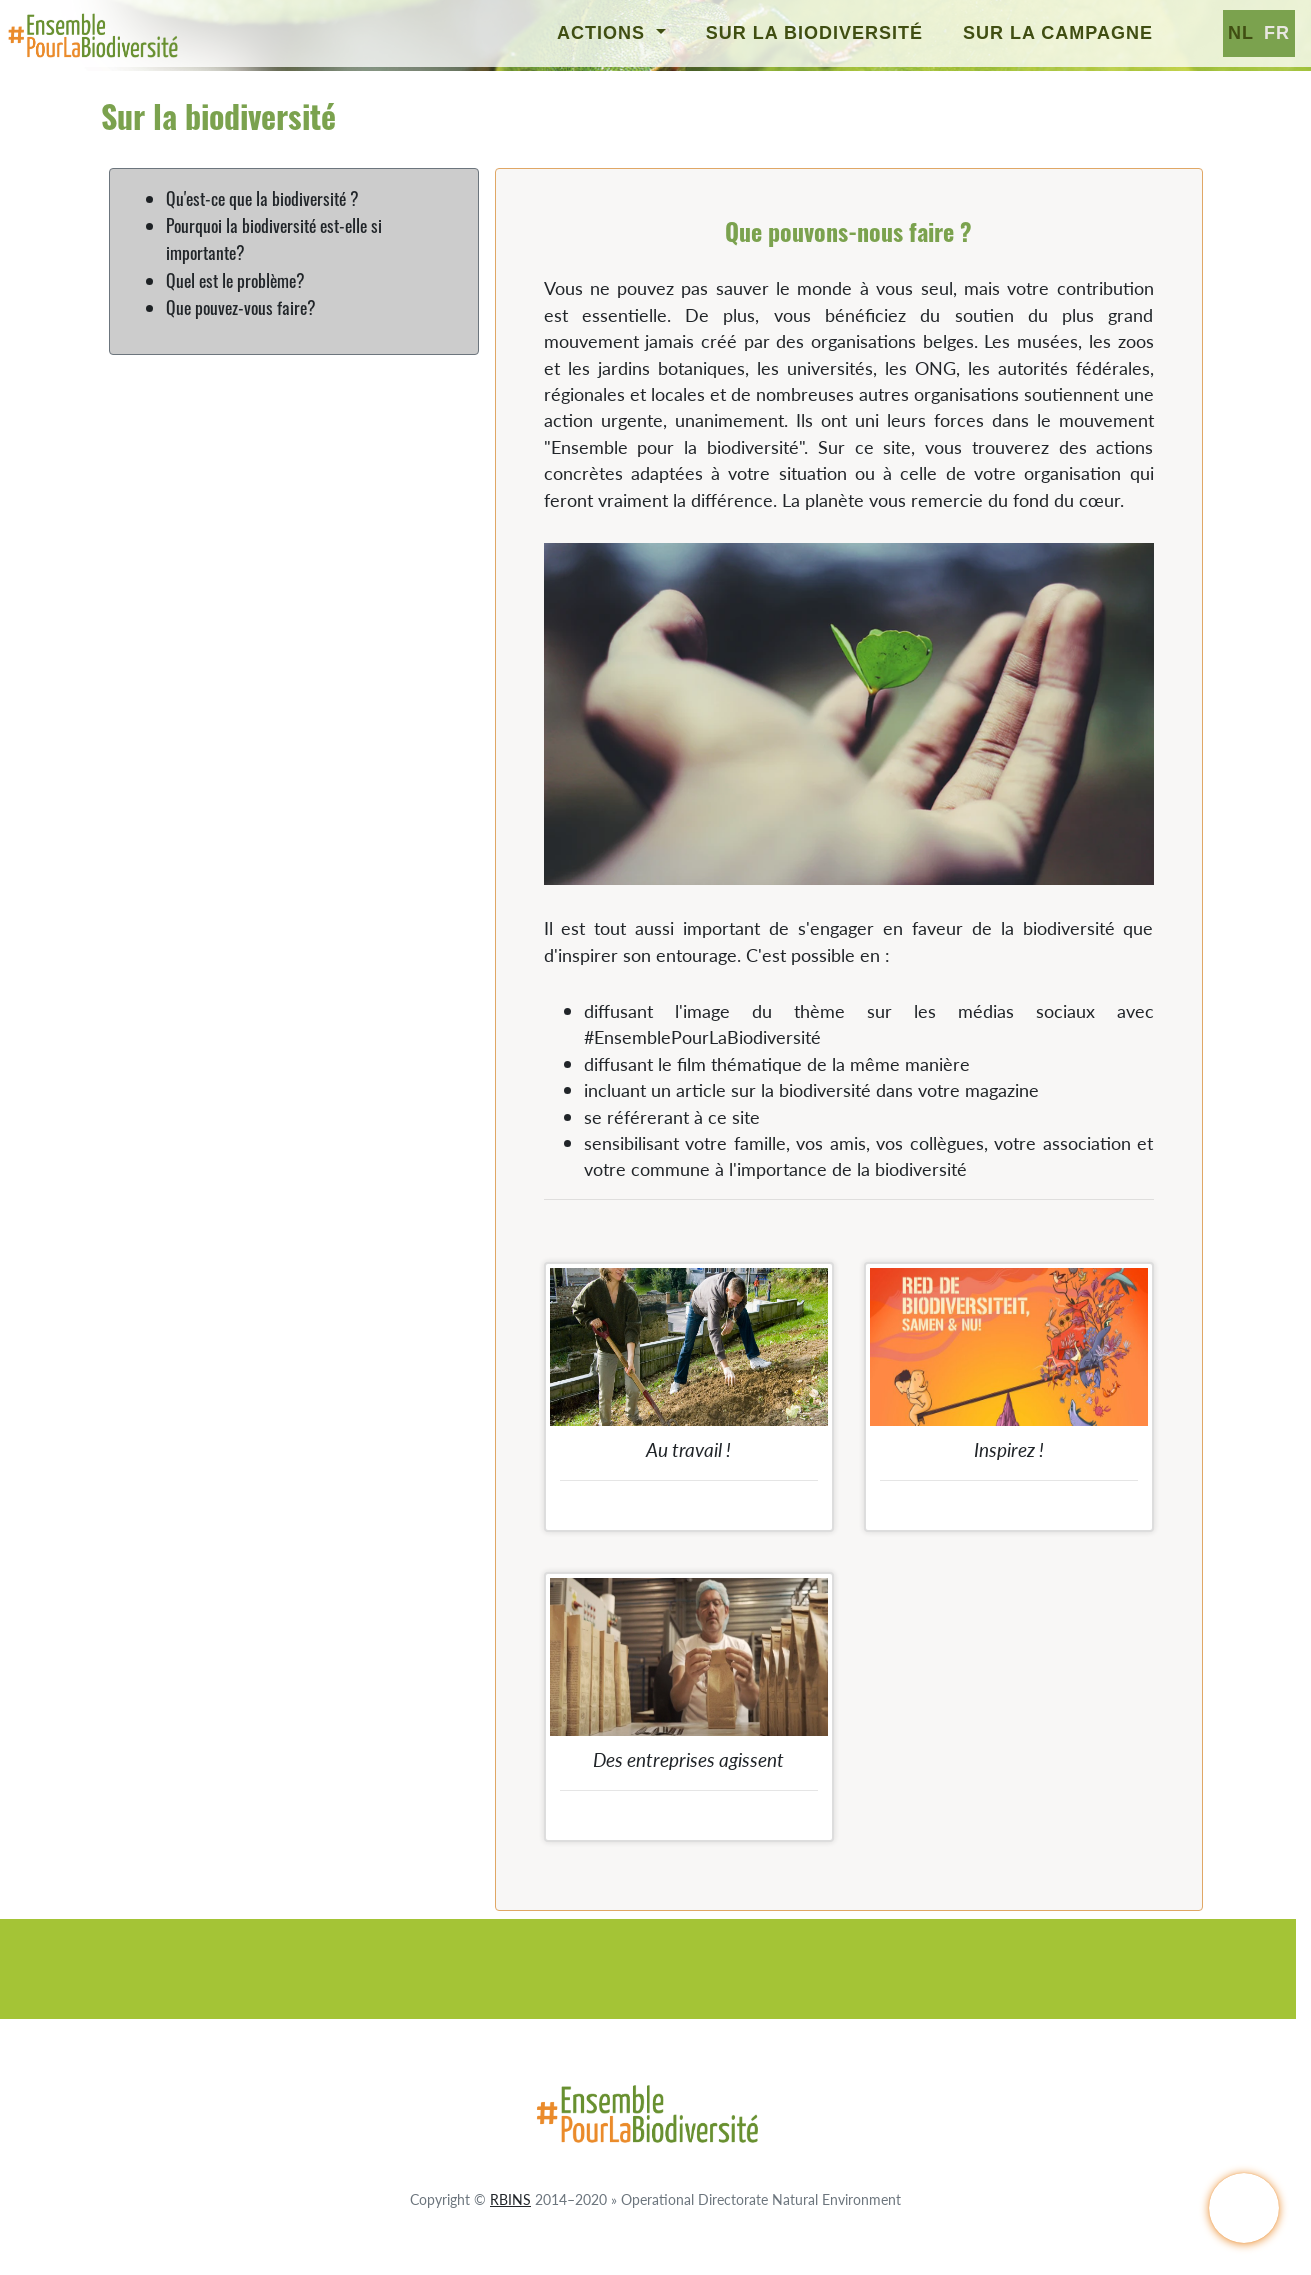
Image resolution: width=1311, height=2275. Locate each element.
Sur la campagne (1058, 33)
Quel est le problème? (235, 280)
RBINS (510, 2199)
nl (1241, 33)
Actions (604, 33)
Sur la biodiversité (814, 33)
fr (1277, 33)
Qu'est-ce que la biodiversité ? (262, 198)
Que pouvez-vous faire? (241, 307)
